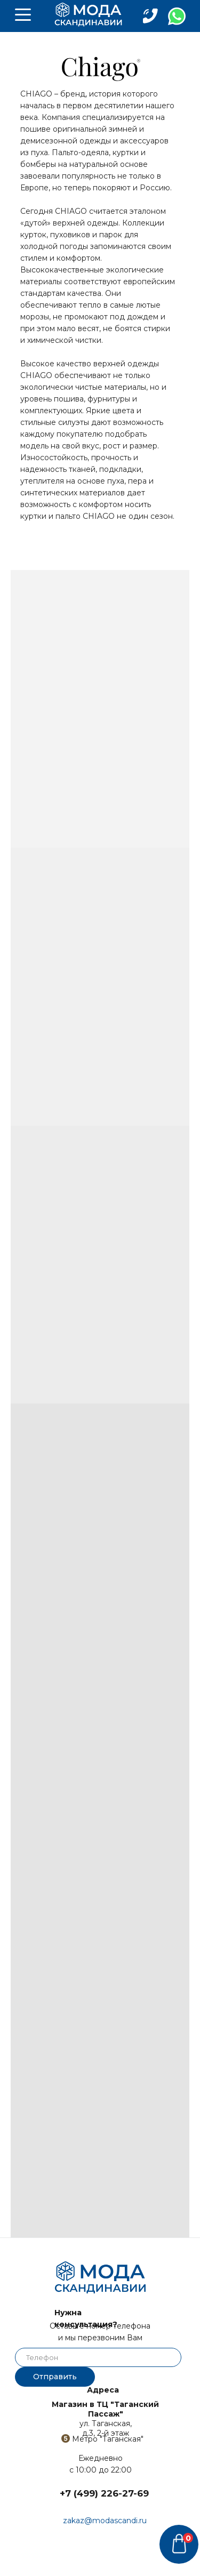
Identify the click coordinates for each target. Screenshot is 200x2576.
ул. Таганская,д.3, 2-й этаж (105, 2419)
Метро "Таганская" (107, 2439)
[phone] (98, 2357)
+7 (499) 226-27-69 (104, 2493)
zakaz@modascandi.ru (105, 2520)
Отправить (55, 2376)
